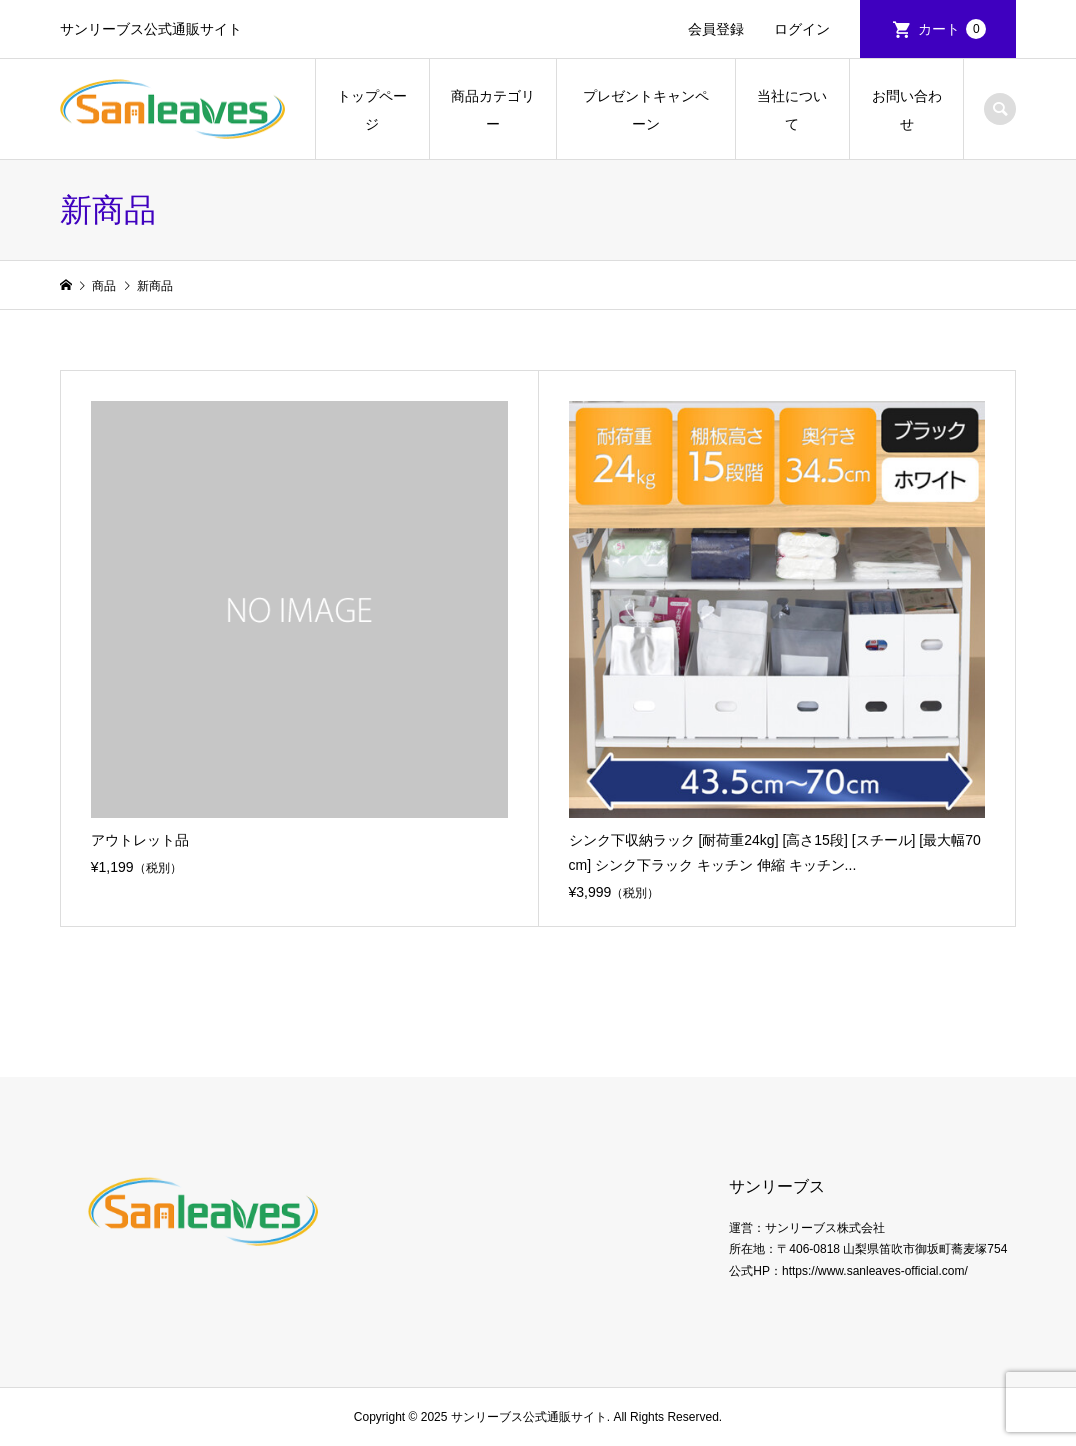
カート (952, 29)
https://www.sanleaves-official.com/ (875, 1271)
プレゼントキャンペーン (646, 110)
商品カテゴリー (493, 110)
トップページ (372, 110)
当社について (792, 110)
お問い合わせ (907, 110)
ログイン (802, 29)
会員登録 (716, 29)
